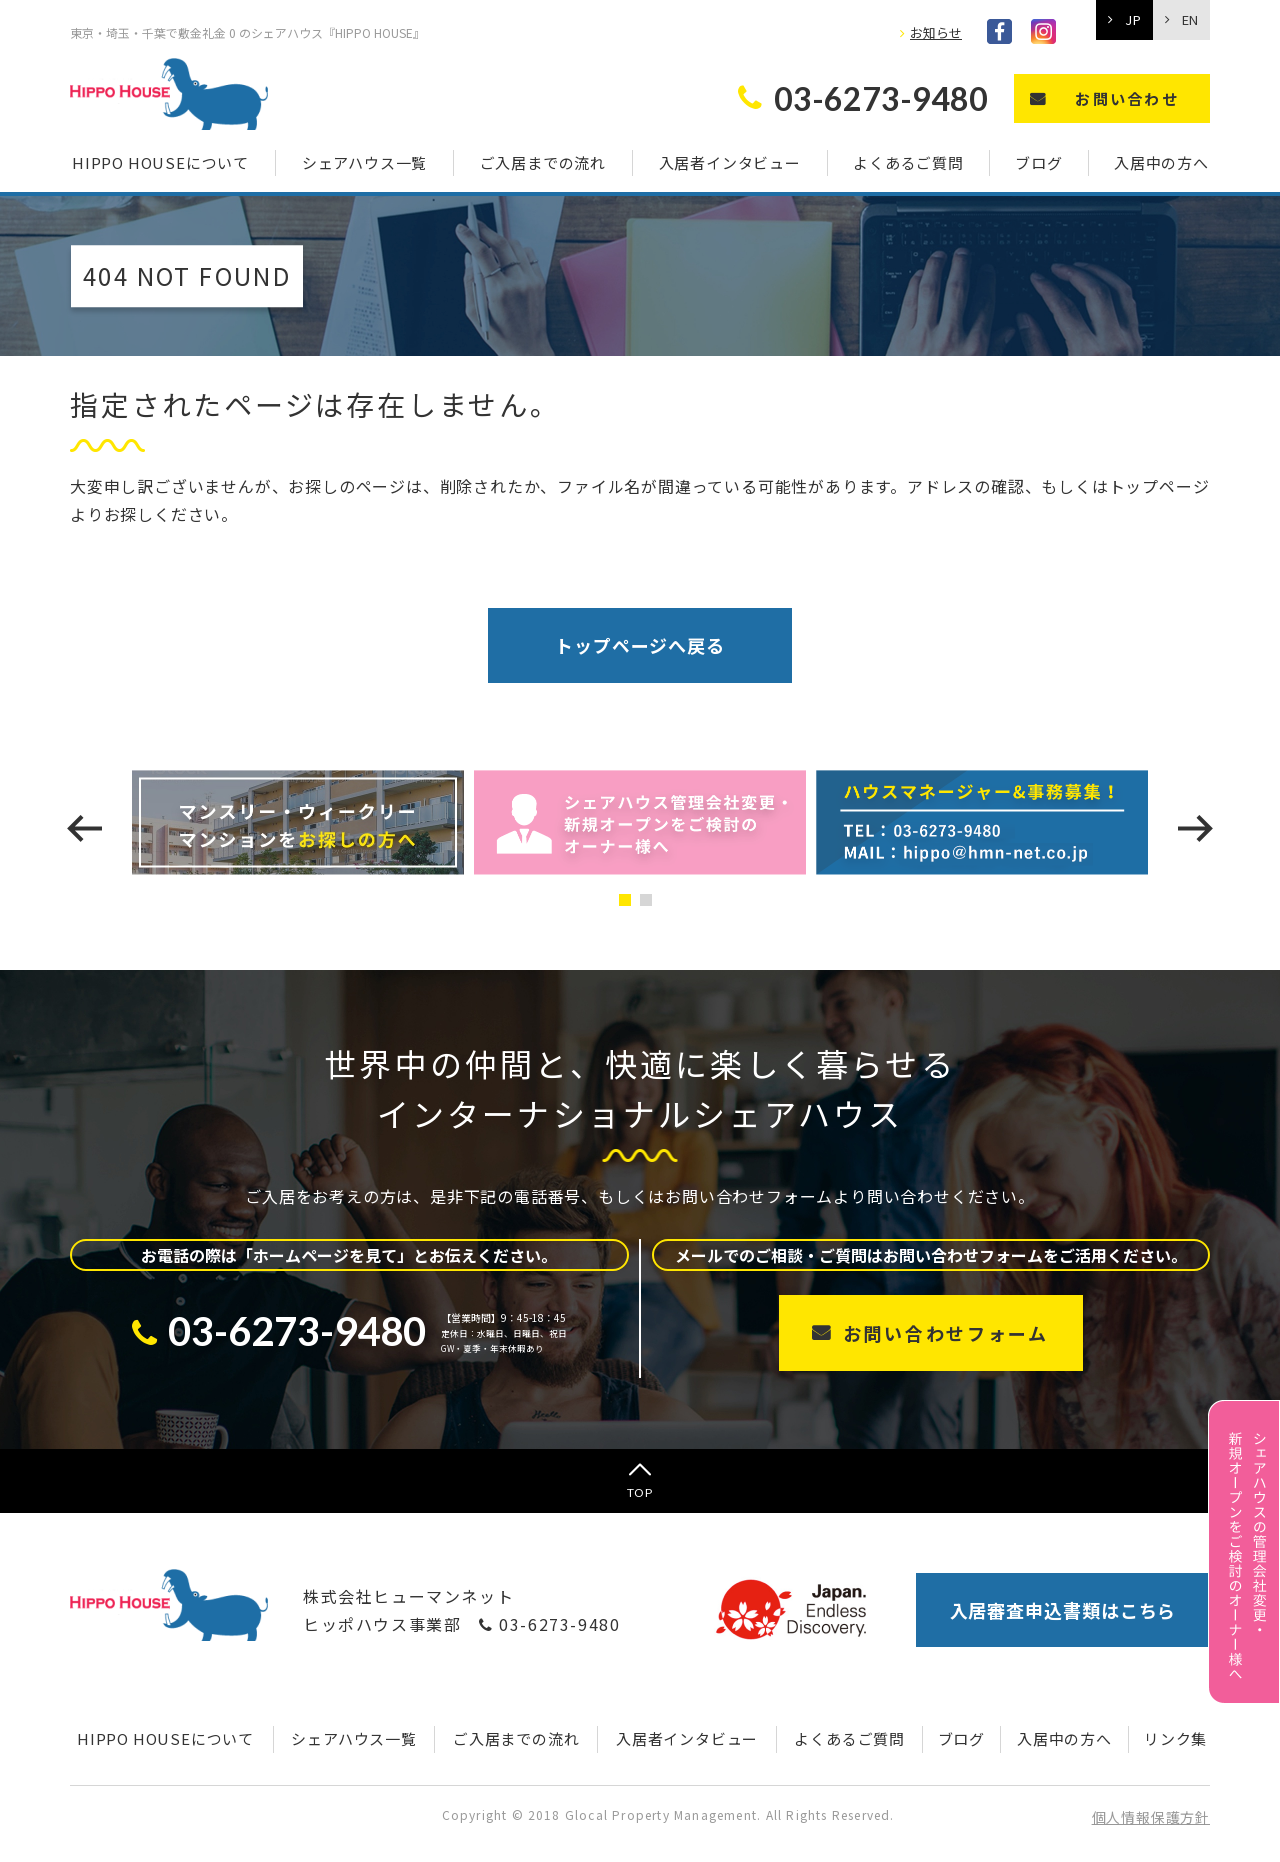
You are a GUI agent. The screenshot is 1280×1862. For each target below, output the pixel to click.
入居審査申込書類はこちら (1063, 1610)
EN (1190, 19)
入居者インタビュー (730, 162)
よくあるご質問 (908, 162)
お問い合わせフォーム (946, 1333)
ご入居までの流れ (543, 162)
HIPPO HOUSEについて (160, 162)
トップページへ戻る (640, 645)
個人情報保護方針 (1151, 1817)
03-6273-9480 (549, 1624)
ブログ (1038, 162)
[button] (629, 900)
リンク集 (1175, 1738)
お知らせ (936, 32)
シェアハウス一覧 (364, 162)
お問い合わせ (1127, 98)
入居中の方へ (1161, 162)
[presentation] (84, 828)
